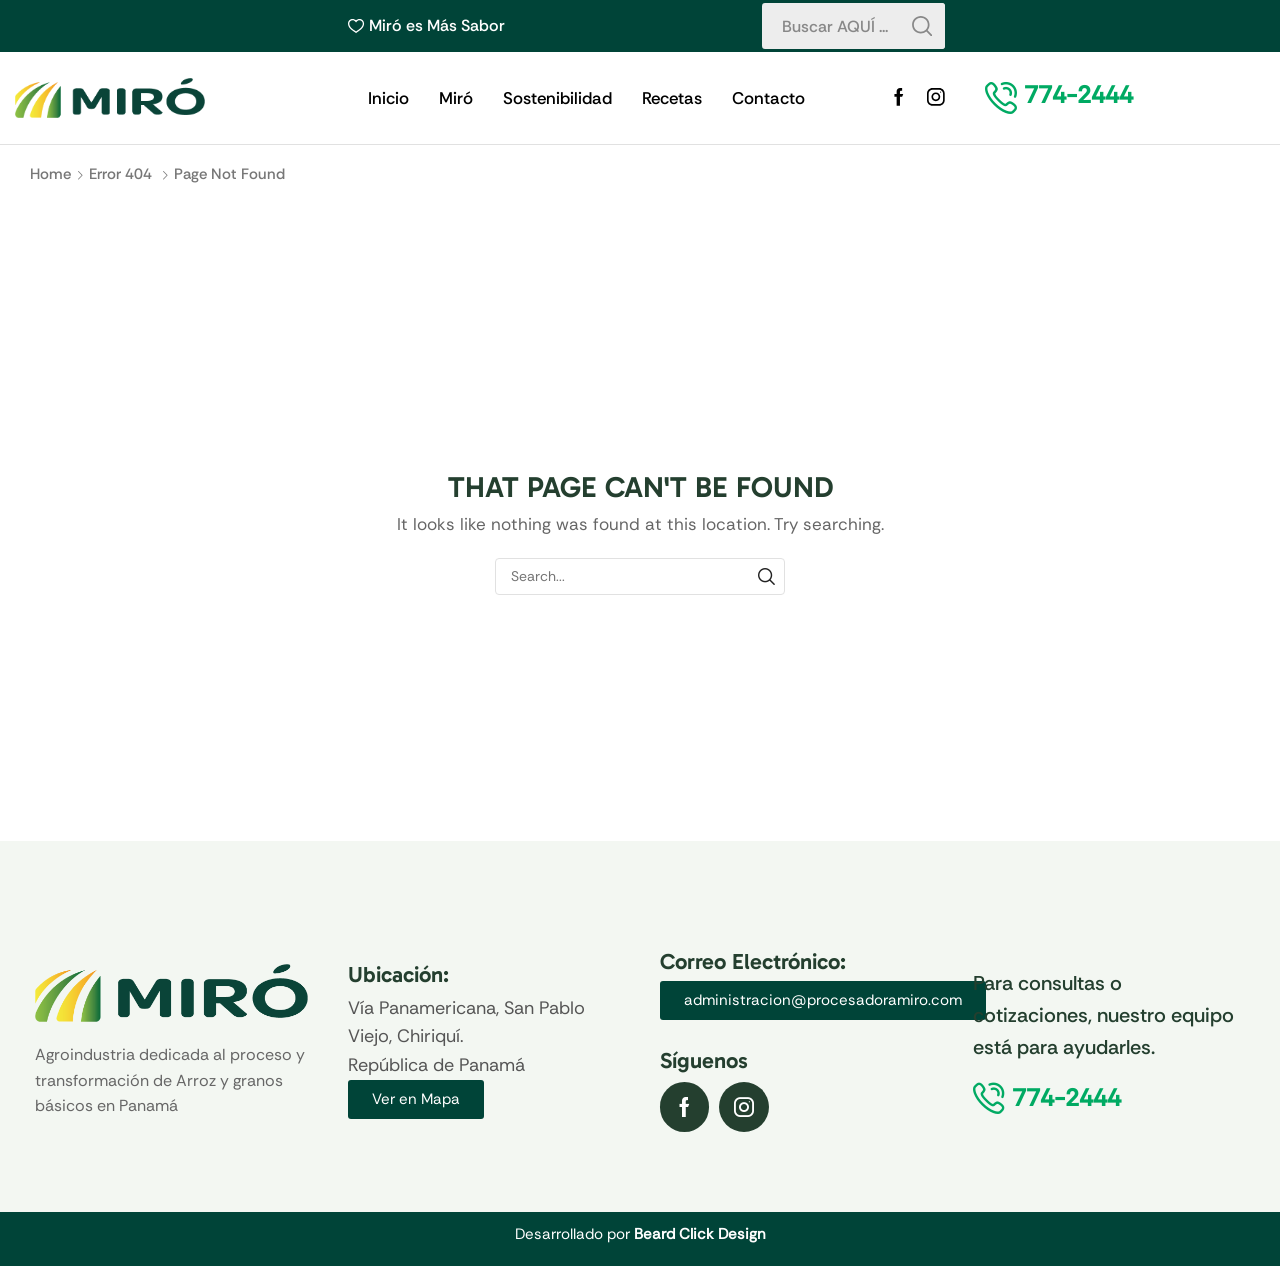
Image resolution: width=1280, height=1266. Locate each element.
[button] (1078, 95)
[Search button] (922, 26)
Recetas (672, 98)
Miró (456, 98)
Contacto (768, 98)
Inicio (388, 98)
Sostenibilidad (557, 98)
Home (50, 174)
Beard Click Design (700, 1234)
